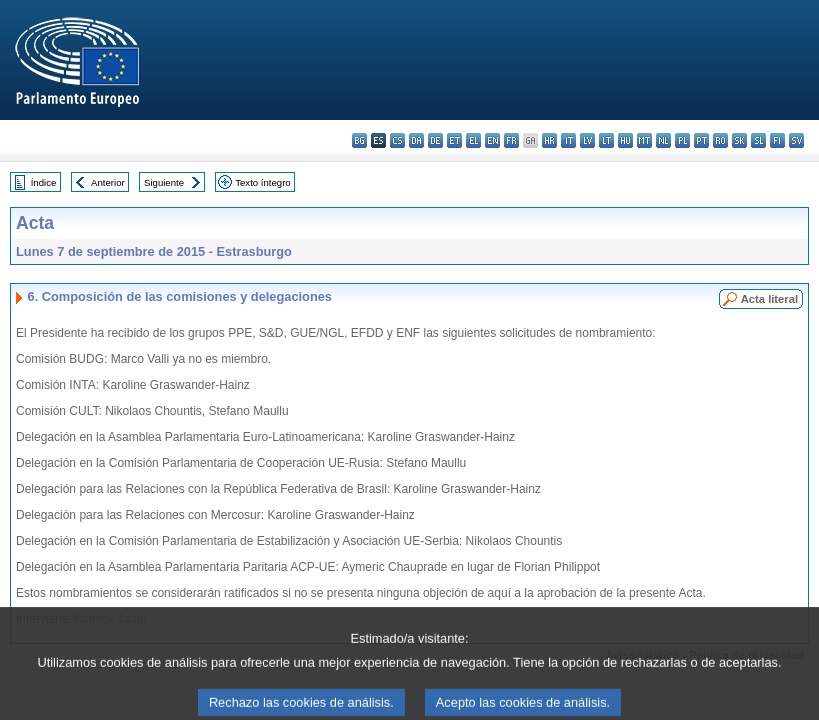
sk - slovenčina (739, 140)
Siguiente (164, 182)
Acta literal (769, 299)
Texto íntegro (262, 182)
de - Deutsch (435, 140)
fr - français (511, 140)
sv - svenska (796, 140)
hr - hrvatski (549, 140)
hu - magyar (625, 140)
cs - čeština (397, 140)
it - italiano (568, 140)
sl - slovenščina (758, 140)
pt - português (701, 140)
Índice (44, 182)
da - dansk (416, 140)
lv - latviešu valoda (587, 140)
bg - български (359, 140)
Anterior (108, 182)
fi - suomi (777, 140)
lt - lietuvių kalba (606, 140)
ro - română (720, 140)
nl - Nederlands (663, 140)
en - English (492, 140)
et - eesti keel (454, 140)
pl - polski (682, 140)
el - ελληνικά (473, 140)
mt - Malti (644, 140)
